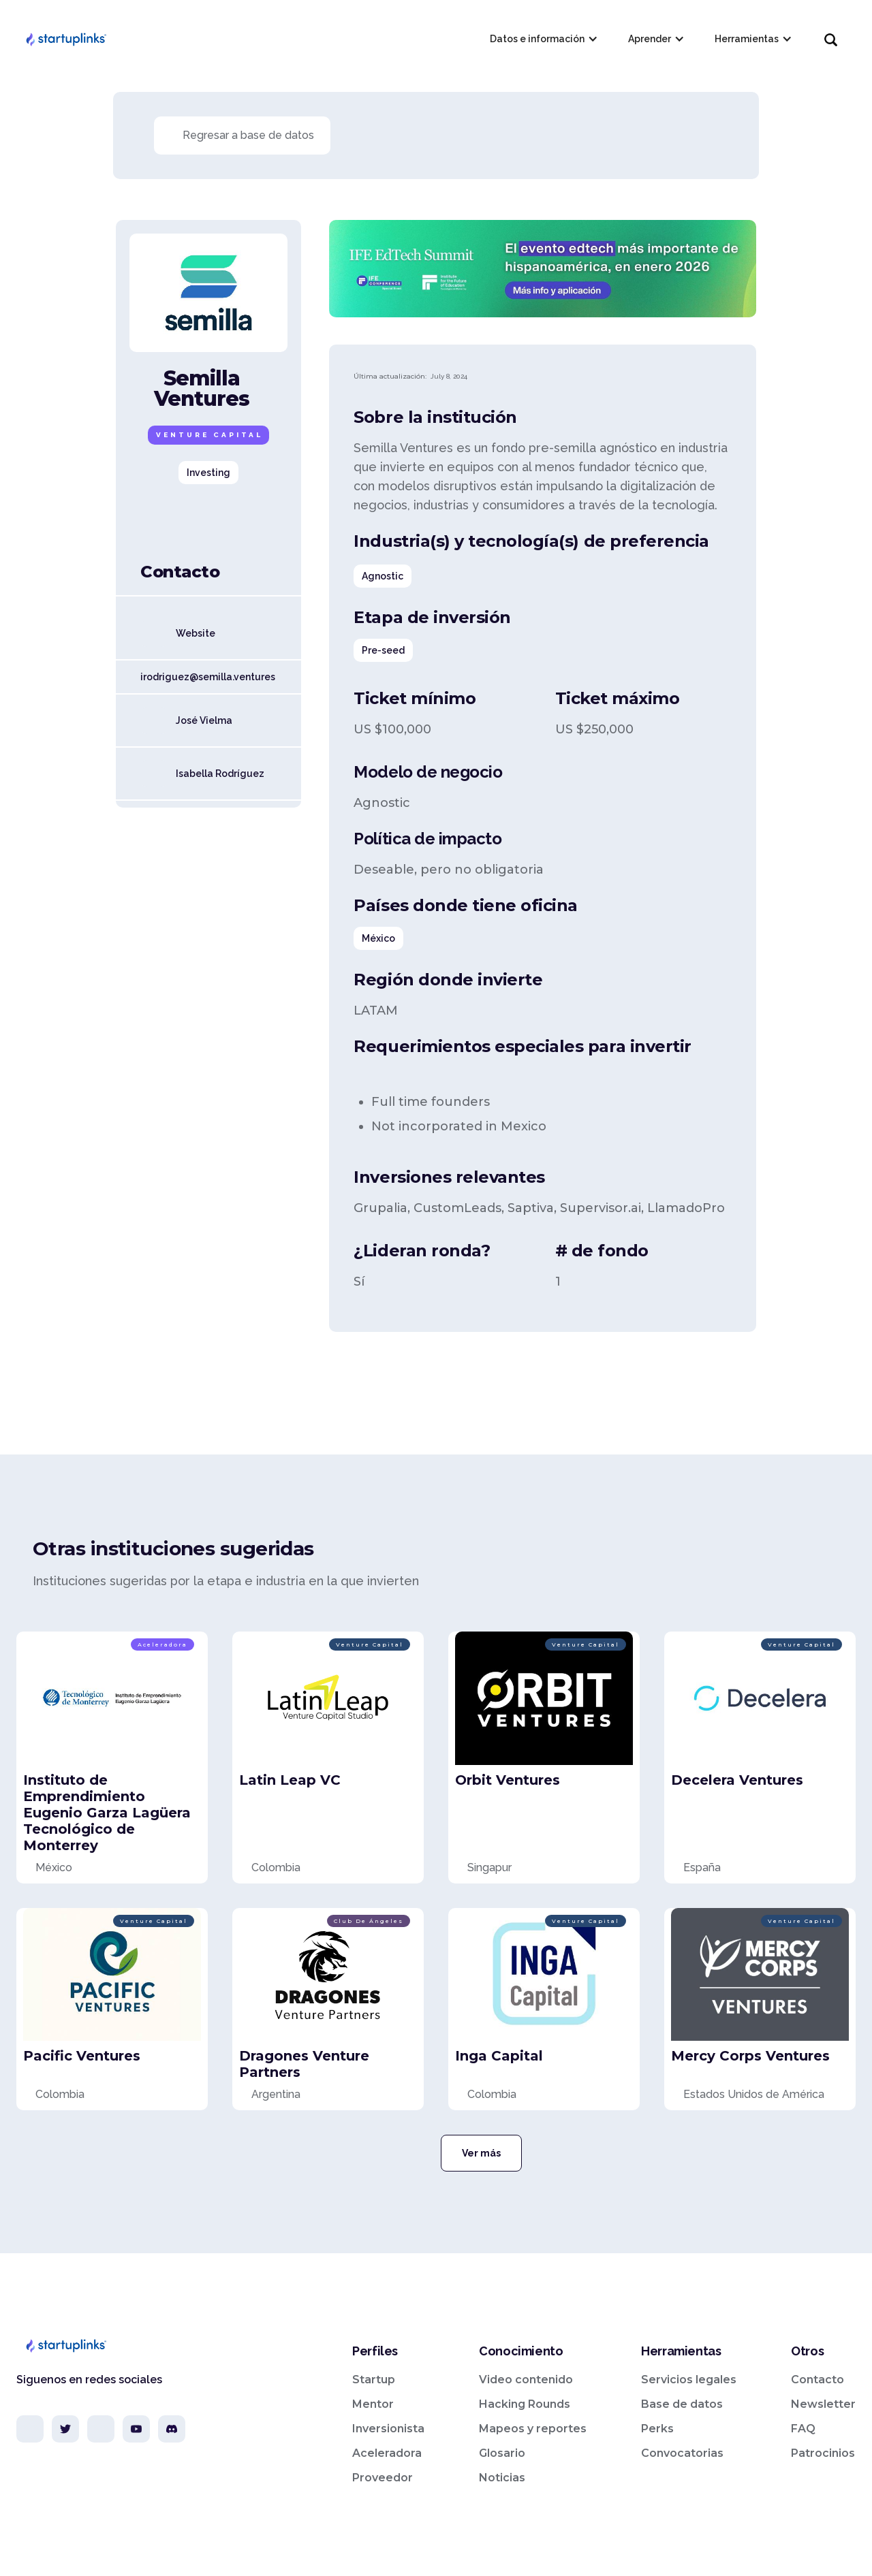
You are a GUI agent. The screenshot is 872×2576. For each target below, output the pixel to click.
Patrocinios (823, 2453)
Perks (657, 2428)
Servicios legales (688, 2379)
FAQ (803, 2428)
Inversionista (388, 2428)
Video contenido (526, 2379)
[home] (65, 39)
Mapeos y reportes (533, 2428)
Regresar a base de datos (248, 135)
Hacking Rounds (524, 2404)
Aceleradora (387, 2453)
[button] (542, 38)
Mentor (373, 2404)
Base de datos (682, 2404)
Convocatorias (682, 2453)
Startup (373, 2379)
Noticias (502, 2477)
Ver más (481, 2153)
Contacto (817, 2379)
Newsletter (823, 2404)
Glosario (502, 2453)
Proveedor (382, 2477)
